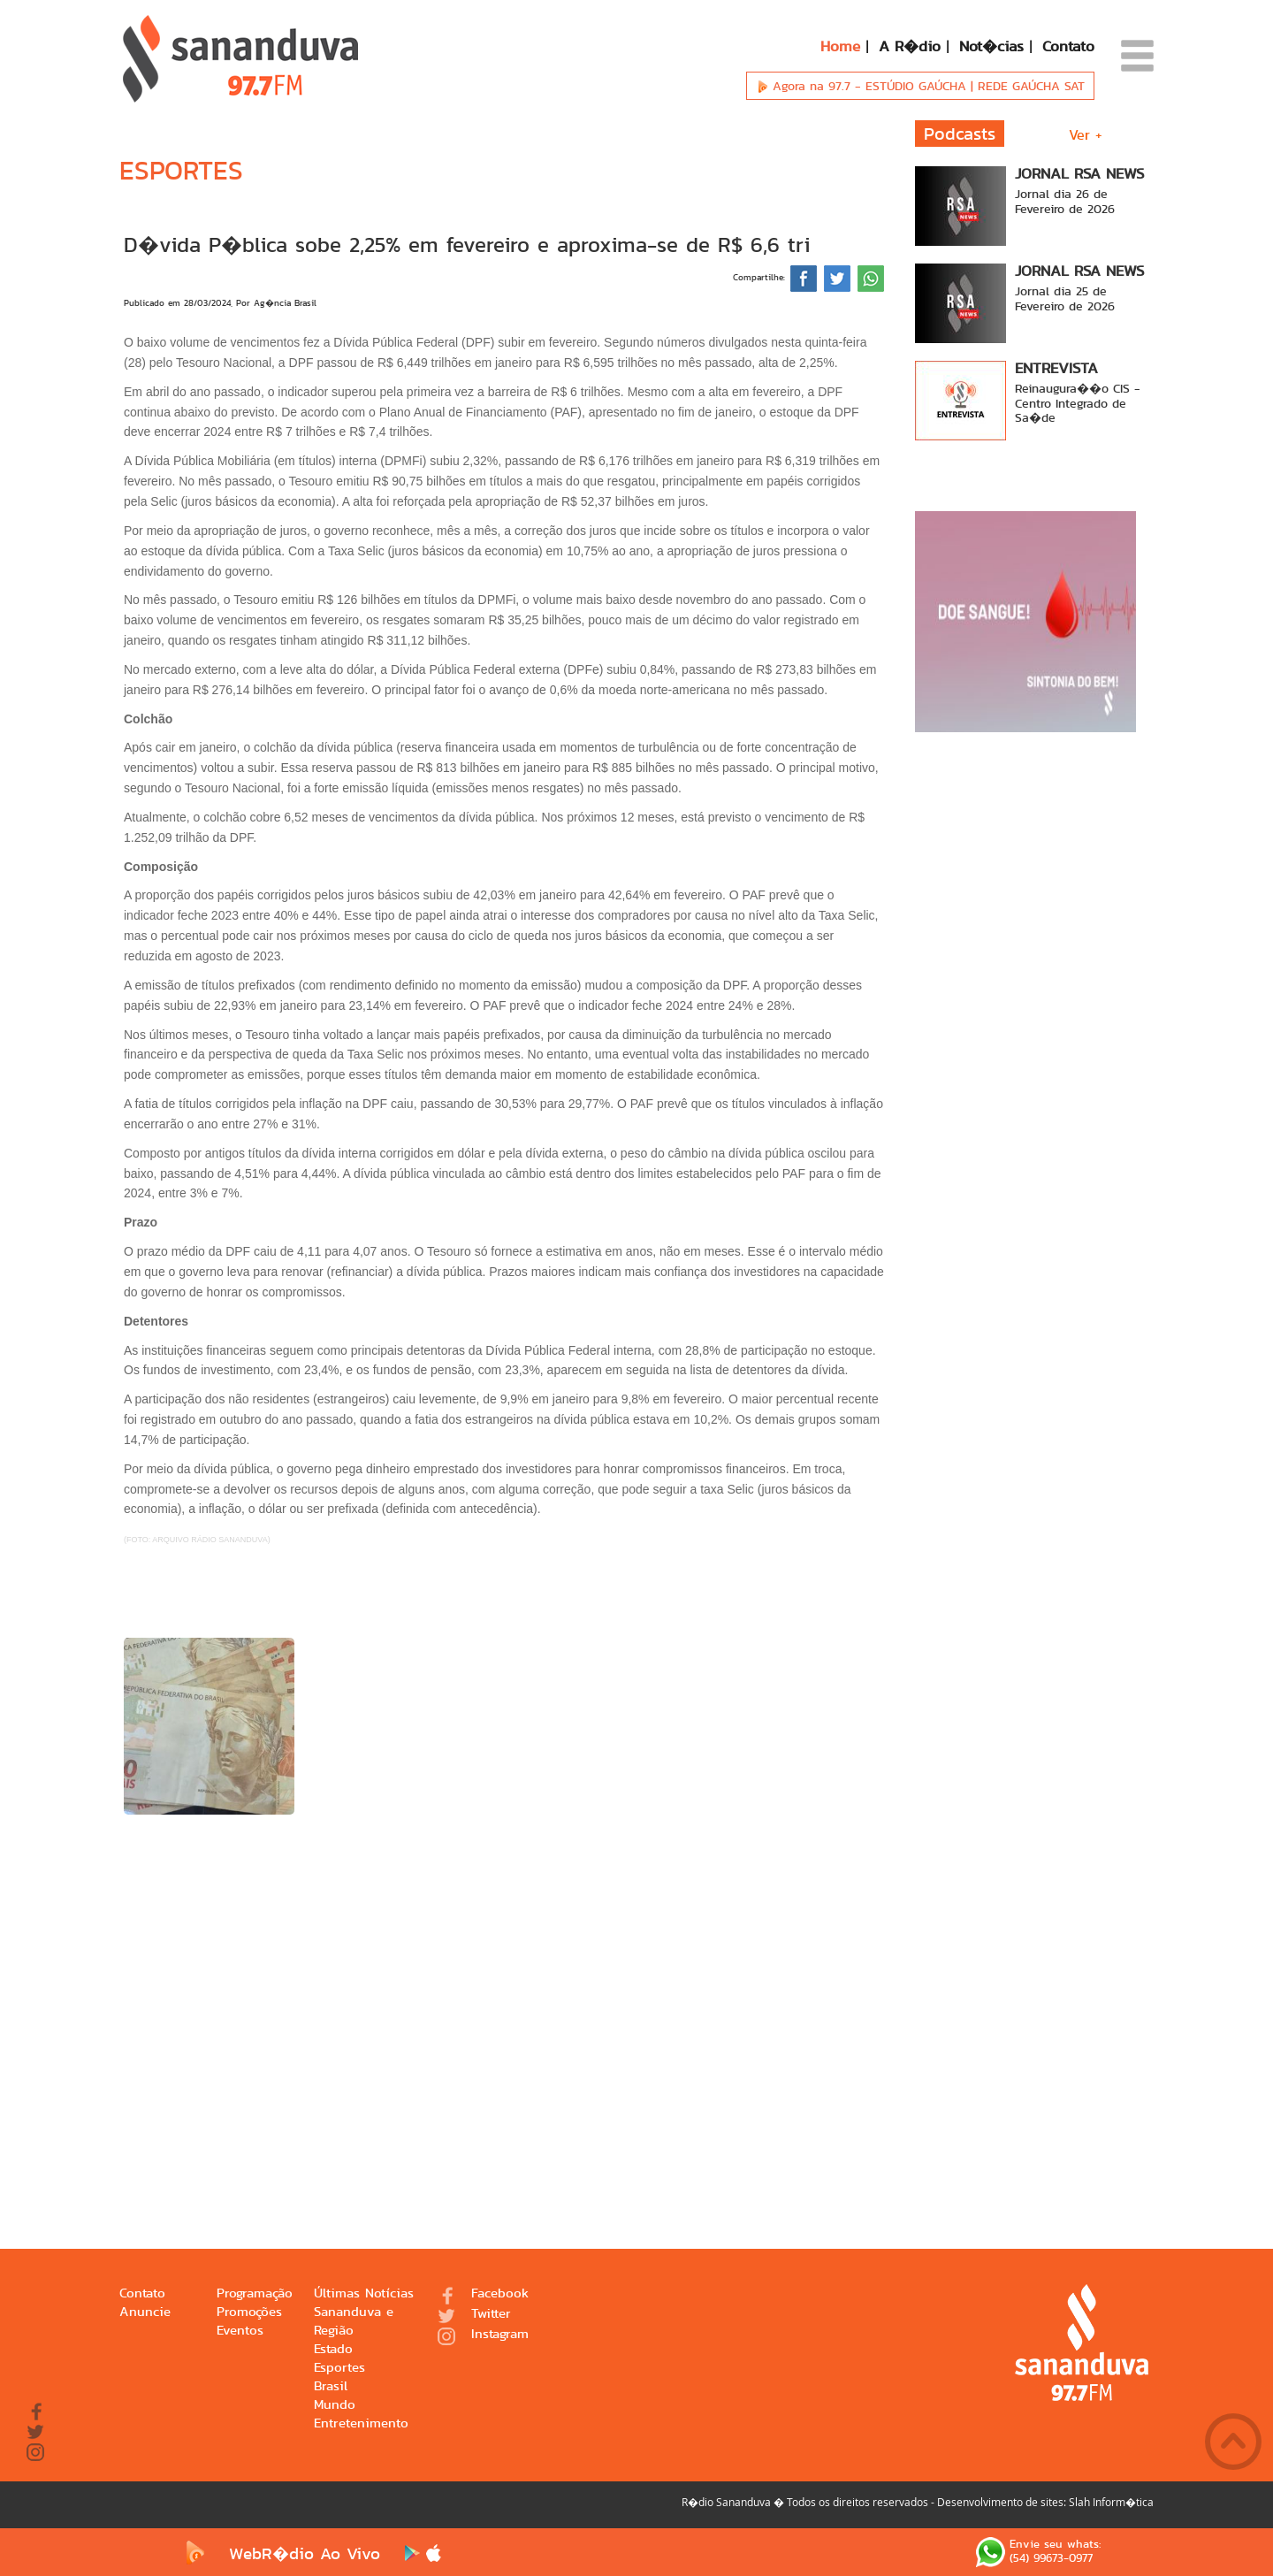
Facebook (483, 2294)
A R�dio (910, 46)
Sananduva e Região (353, 2321)
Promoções (249, 2312)
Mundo (334, 2405)
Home (840, 46)
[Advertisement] (504, 2005)
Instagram (483, 2335)
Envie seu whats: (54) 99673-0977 (1038, 2552)
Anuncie (145, 2312)
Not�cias (991, 46)
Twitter (474, 2315)
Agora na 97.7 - (920, 86)
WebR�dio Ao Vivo (279, 2553)
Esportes (339, 2367)
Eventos (240, 2330)
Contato (1068, 46)
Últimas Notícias (364, 2293)
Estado (333, 2349)
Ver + (1085, 135)
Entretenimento (361, 2423)
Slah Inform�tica (1111, 2502)
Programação (255, 2293)
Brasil (330, 2386)
